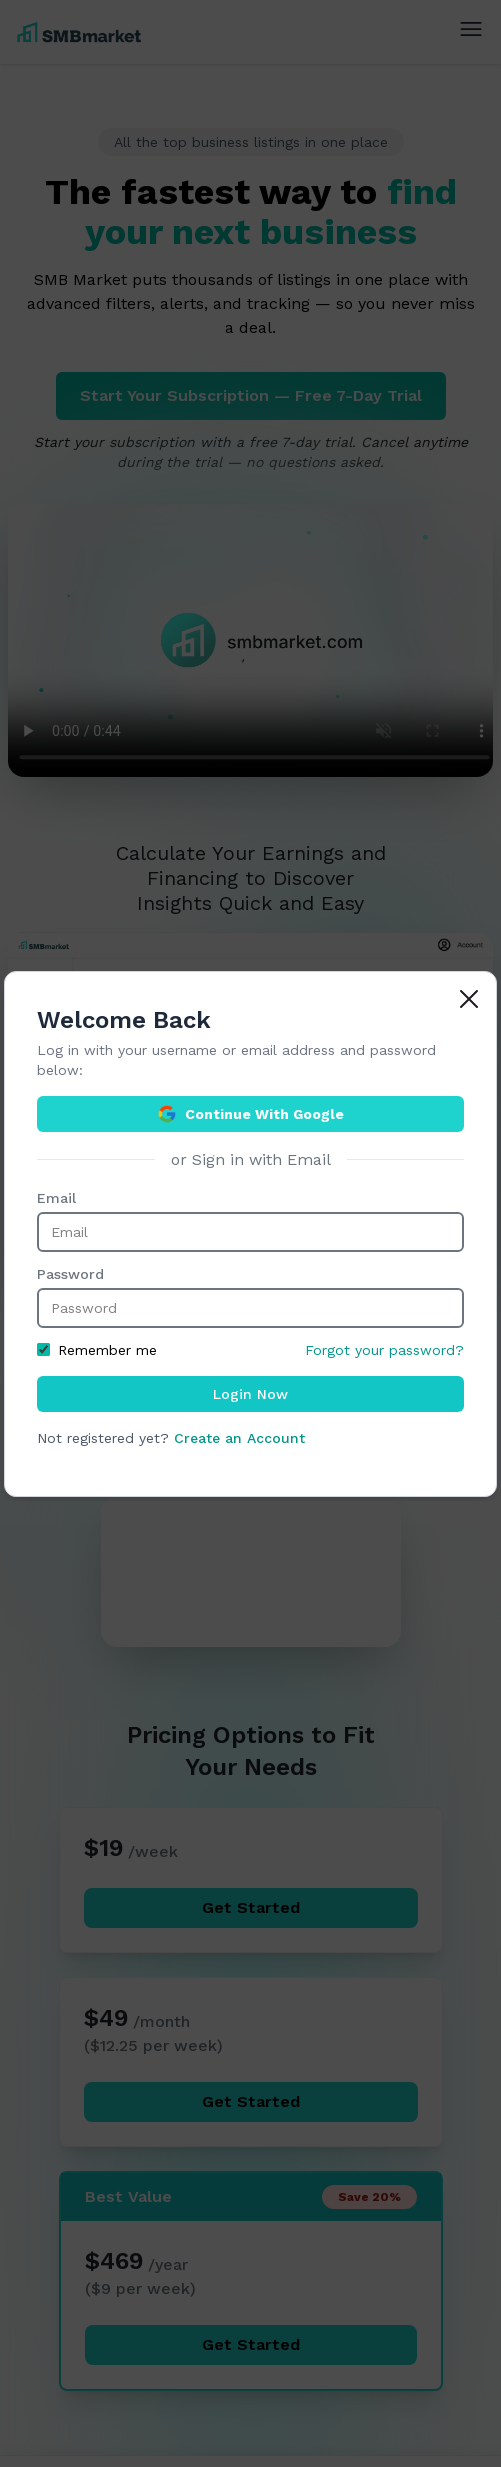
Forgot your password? (384, 1350)
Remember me (97, 1350)
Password (70, 1274)
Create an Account (239, 1438)
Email (56, 1198)
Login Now (250, 1394)
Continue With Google (250, 1114)
